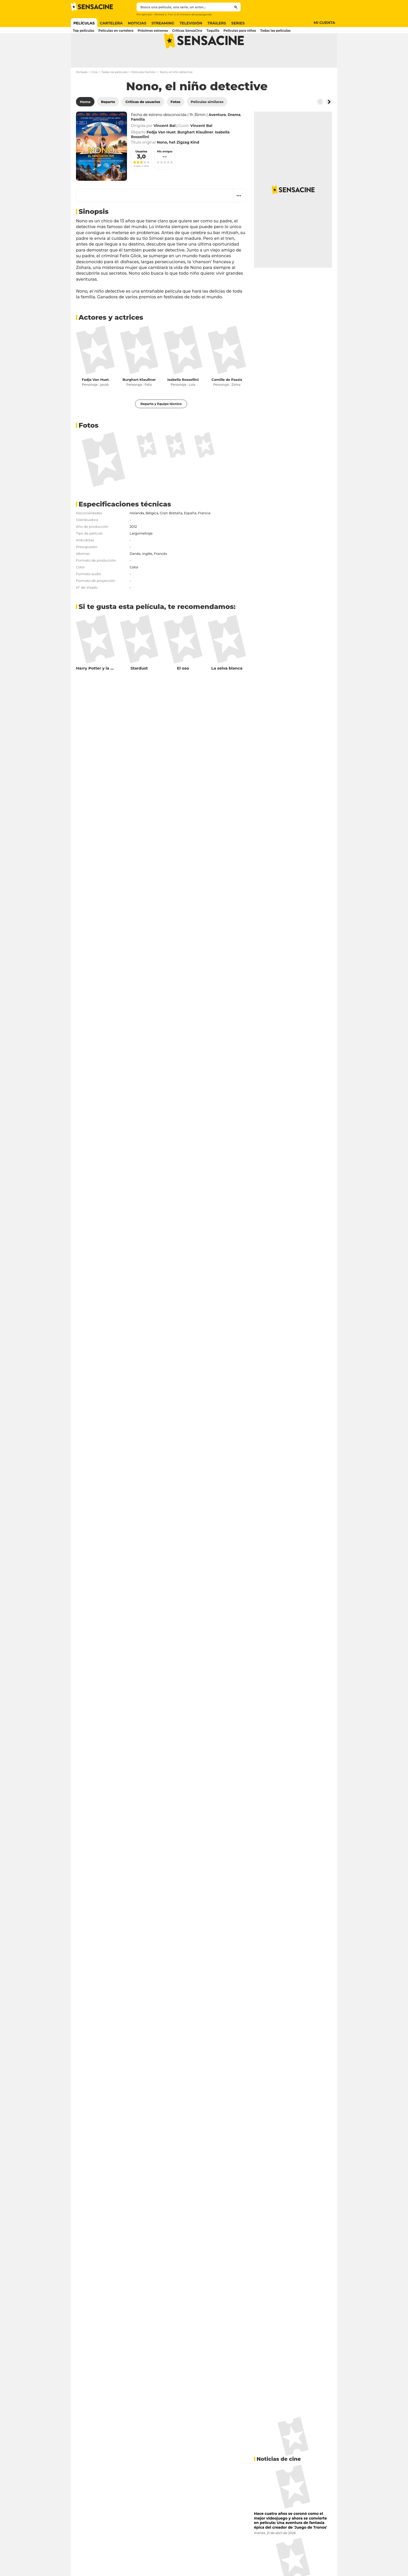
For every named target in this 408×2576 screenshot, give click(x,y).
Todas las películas (114, 92)
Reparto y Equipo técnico (161, 424)
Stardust (139, 688)
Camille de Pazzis (227, 400)
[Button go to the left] (320, 122)
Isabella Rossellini (183, 400)
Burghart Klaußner (139, 400)
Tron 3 (172, 14)
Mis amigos (165, 172)
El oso (183, 688)
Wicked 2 (160, 14)
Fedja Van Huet (95, 400)
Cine (94, 92)
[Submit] (235, 7)
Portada (81, 92)
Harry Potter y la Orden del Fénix (109, 688)
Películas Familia (143, 92)
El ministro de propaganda (194, 14)
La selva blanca (226, 688)
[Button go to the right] (329, 122)
